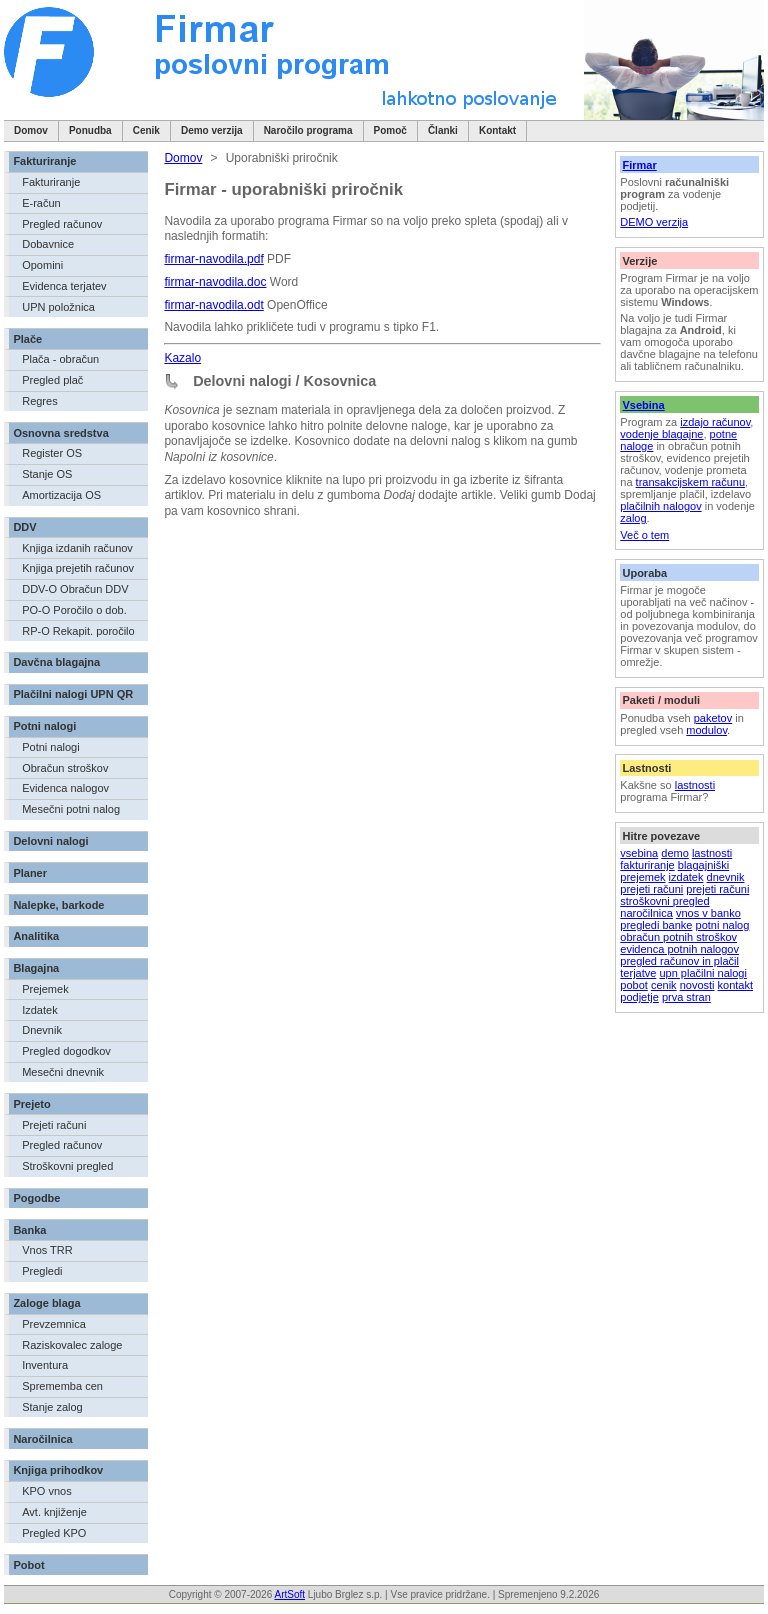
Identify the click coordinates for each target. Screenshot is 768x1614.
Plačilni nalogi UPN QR (73, 694)
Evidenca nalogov (65, 788)
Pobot (28, 1565)
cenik (664, 985)
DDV (24, 527)
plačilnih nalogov (660, 506)
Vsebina (643, 405)
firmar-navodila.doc (215, 282)
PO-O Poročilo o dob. (74, 610)
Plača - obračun (60, 359)
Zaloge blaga (46, 1303)
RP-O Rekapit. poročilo (78, 631)
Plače (27, 339)
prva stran (686, 997)
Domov (31, 130)
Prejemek (45, 989)
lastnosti (695, 785)
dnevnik (726, 877)
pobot (634, 985)
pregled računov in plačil (679, 961)
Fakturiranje (44, 161)
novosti (697, 985)
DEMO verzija (654, 222)
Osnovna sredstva (60, 433)
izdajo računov (715, 422)
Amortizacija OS (61, 495)
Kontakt (497, 130)
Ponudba (90, 130)
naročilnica (646, 913)
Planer (30, 873)
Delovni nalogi (50, 841)
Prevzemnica (54, 1324)
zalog (633, 518)
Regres (39, 401)
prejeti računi (651, 889)
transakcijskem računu (690, 482)
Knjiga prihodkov (58, 1470)
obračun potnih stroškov (678, 937)
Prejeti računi (54, 1125)
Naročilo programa (308, 130)
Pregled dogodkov (66, 1051)
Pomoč (390, 130)
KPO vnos (47, 1491)
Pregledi (42, 1271)
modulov (706, 730)
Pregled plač (52, 380)
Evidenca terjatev (64, 286)
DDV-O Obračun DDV (75, 589)
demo (675, 853)
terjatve (638, 973)
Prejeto (31, 1104)
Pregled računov (62, 224)
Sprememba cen (62, 1386)
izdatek (686, 877)
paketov (713, 718)
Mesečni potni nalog (71, 809)
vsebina (639, 853)
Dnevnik (42, 1030)
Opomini (42, 265)
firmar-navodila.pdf (213, 259)
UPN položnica (58, 307)
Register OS (52, 453)
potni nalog (723, 925)
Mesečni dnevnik (63, 1072)
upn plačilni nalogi (702, 973)
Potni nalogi (44, 726)
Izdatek (39, 1010)
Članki (443, 130)
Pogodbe (36, 1198)
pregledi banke (656, 925)
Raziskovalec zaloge (72, 1345)
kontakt (735, 985)
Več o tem (644, 535)
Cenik (146, 130)
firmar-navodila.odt (213, 305)
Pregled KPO (54, 1533)
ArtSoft (289, 1594)
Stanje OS (47, 474)
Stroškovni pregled (67, 1166)
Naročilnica (42, 1439)
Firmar (639, 165)
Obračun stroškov (65, 768)
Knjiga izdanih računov (77, 548)
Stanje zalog (52, 1407)
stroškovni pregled (664, 901)
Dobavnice (48, 244)
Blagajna (36, 968)
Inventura (45, 1365)
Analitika (36, 936)
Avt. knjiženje (54, 1512)
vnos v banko (708, 913)
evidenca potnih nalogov (679, 949)
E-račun (41, 203)
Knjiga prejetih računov (78, 568)
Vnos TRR (47, 1250)
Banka (29, 1230)
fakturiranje (647, 865)
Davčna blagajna (56, 662)
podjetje (639, 997)
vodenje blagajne (661, 434)
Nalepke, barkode (58, 905)
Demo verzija (212, 130)
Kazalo (182, 358)
